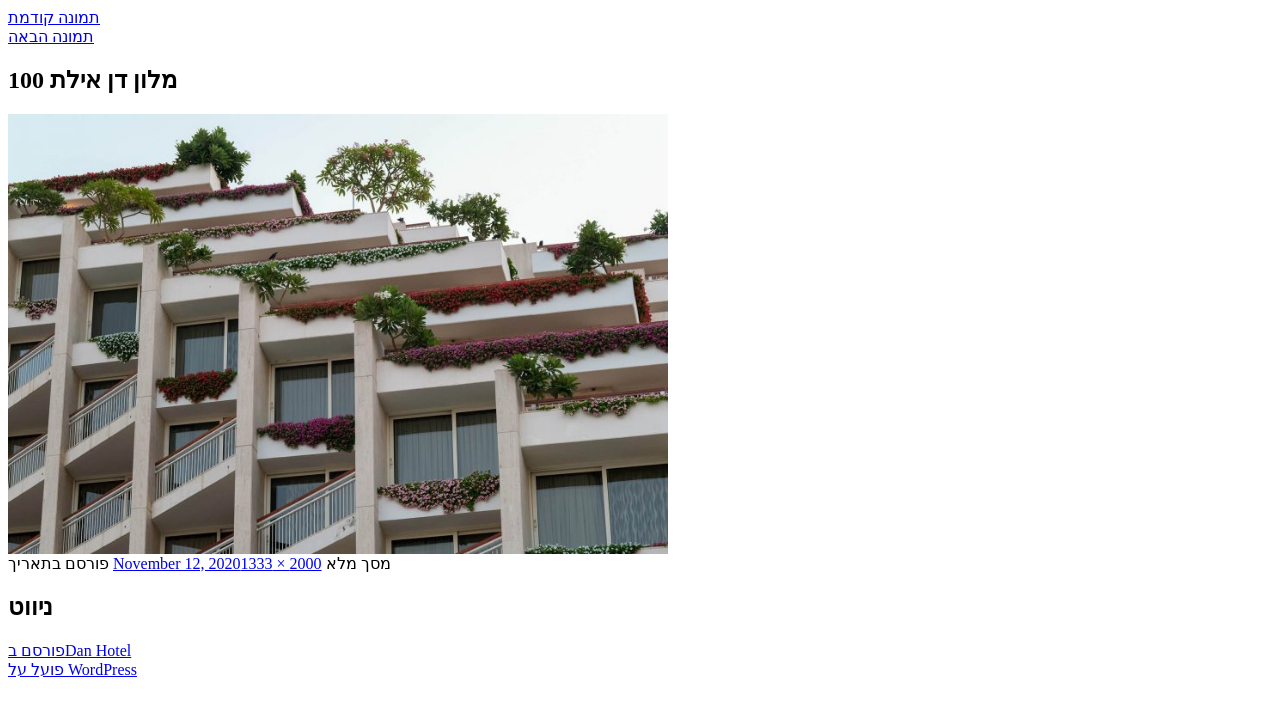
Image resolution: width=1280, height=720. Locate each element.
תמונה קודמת (54, 17)
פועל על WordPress (72, 669)
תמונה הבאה (51, 36)
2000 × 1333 (281, 563)
